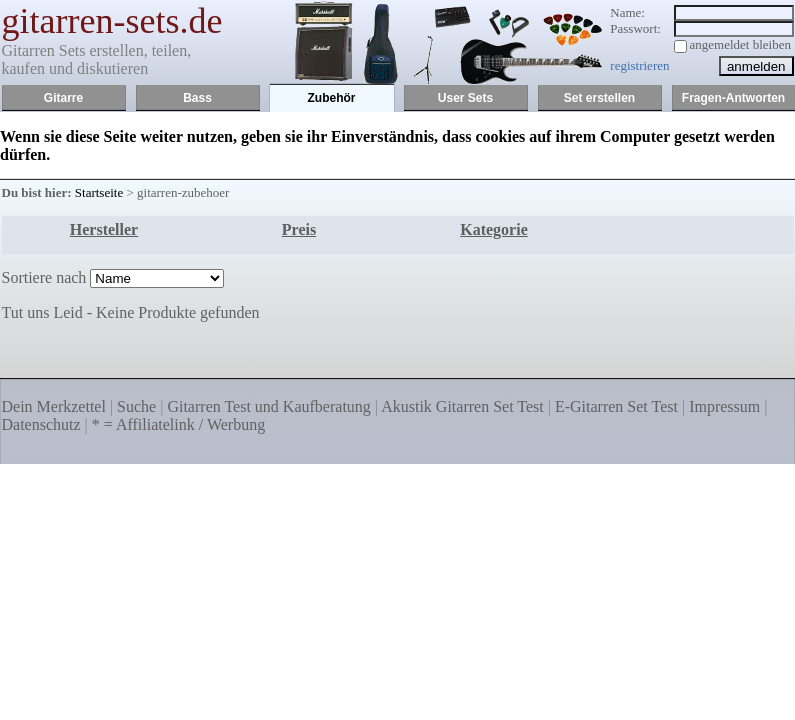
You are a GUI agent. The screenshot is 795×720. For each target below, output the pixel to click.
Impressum (724, 406)
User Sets (465, 98)
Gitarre (63, 98)
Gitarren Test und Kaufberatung (268, 406)
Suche (136, 406)
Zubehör (332, 98)
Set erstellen (599, 98)
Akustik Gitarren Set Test (462, 406)
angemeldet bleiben (740, 44)
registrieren (639, 65)
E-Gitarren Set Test (616, 406)
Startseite (99, 192)
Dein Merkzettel (54, 406)
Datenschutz (41, 424)
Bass (197, 98)
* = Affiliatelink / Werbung (178, 424)
